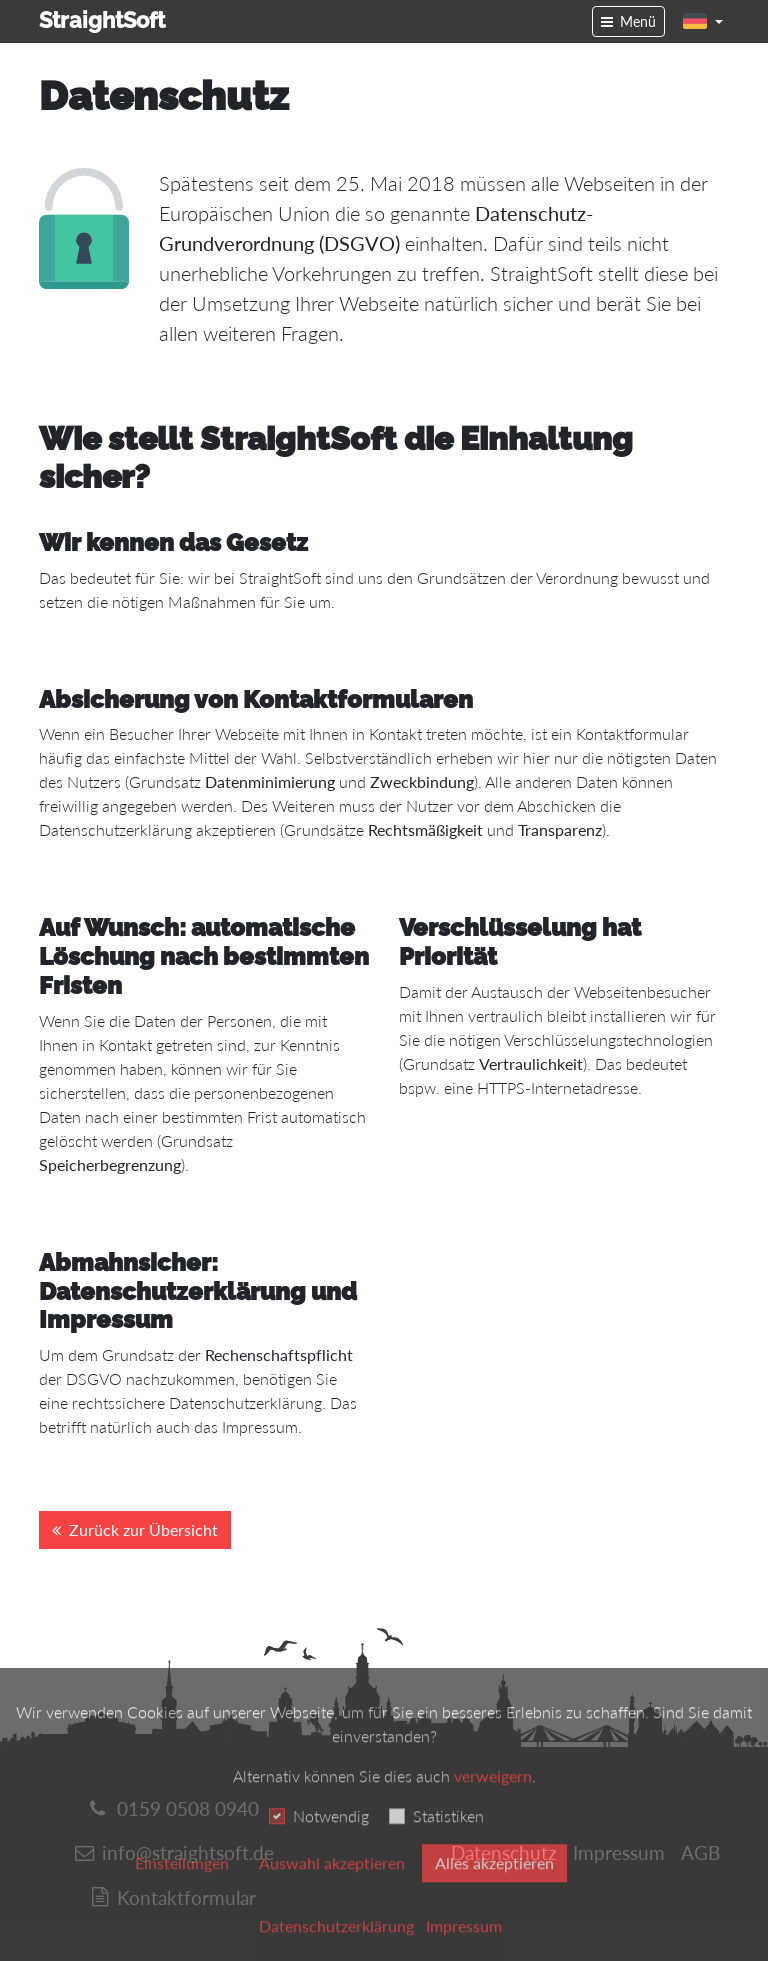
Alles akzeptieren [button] (494, 1889)
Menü (638, 21)
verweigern (493, 1802)
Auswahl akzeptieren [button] (332, 1889)
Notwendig (331, 1842)
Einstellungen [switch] (182, 1889)
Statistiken (448, 1842)
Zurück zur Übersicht (143, 1529)
